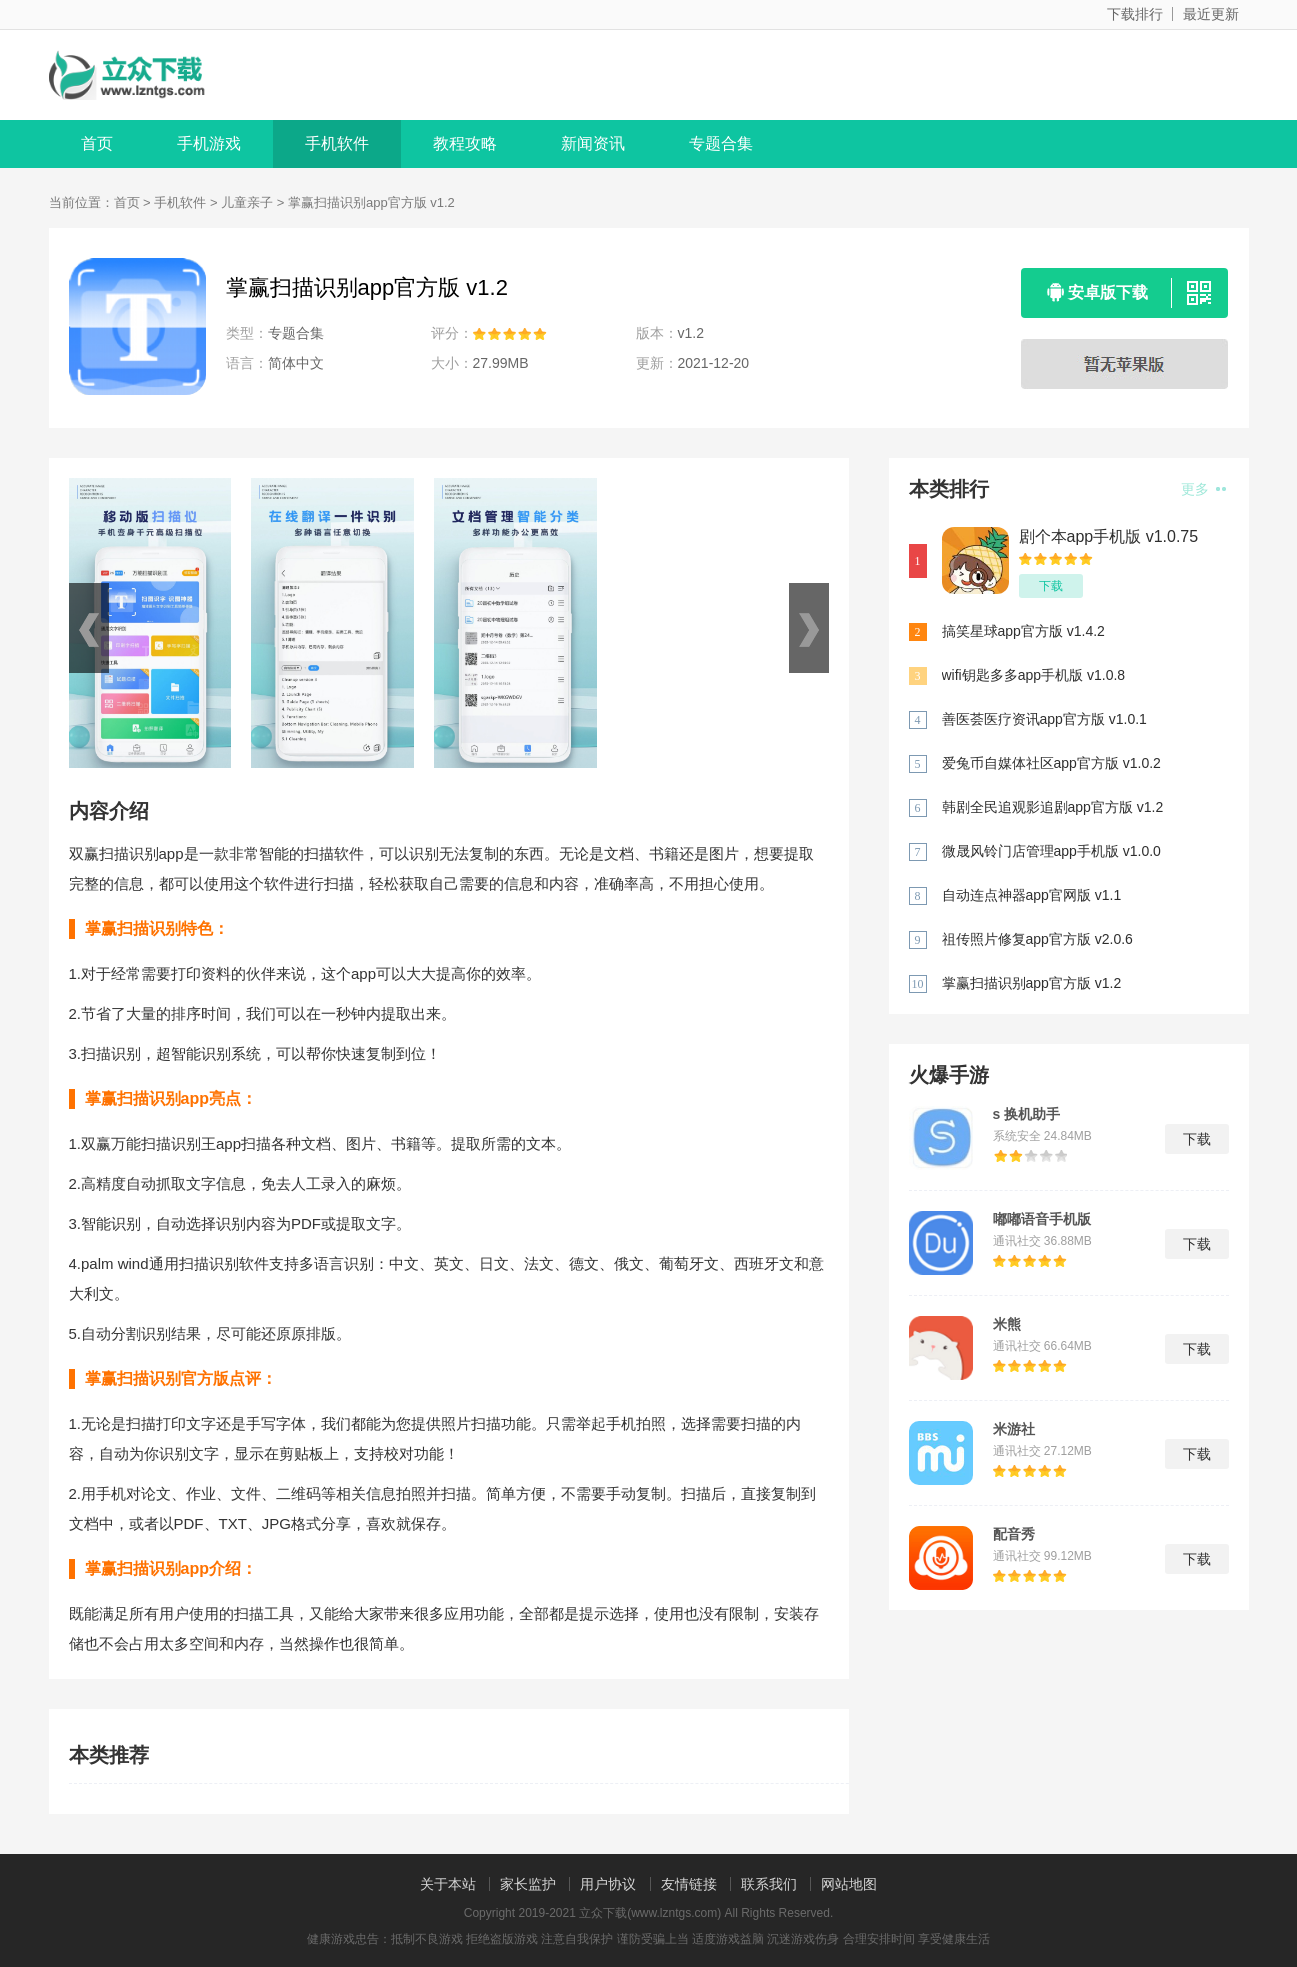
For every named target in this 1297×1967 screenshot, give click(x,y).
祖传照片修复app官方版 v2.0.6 (1037, 939)
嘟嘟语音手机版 (1042, 1219)
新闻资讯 (593, 143)
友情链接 (689, 1884)
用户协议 (608, 1884)
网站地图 (849, 1884)
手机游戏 (209, 143)
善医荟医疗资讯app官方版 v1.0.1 (1044, 719)
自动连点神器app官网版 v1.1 (1032, 895)
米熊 (1007, 1324)
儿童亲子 (247, 202)
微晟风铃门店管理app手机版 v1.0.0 (1051, 851)
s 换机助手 (1027, 1114)
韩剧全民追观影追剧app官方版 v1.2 (1053, 807)
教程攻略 (465, 143)
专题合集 (721, 143)
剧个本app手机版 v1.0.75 (1109, 536)
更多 (1203, 489)
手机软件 (337, 143)
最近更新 (1211, 14)
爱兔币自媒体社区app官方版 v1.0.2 (1051, 763)
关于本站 (448, 1884)
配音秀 (1014, 1534)
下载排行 (1135, 14)
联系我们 (769, 1884)
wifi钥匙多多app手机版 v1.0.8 (1034, 675)
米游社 (1014, 1429)
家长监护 (528, 1884)
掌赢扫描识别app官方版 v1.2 (1032, 983)
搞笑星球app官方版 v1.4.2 (1023, 631)
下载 (1051, 586)
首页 (97, 143)
